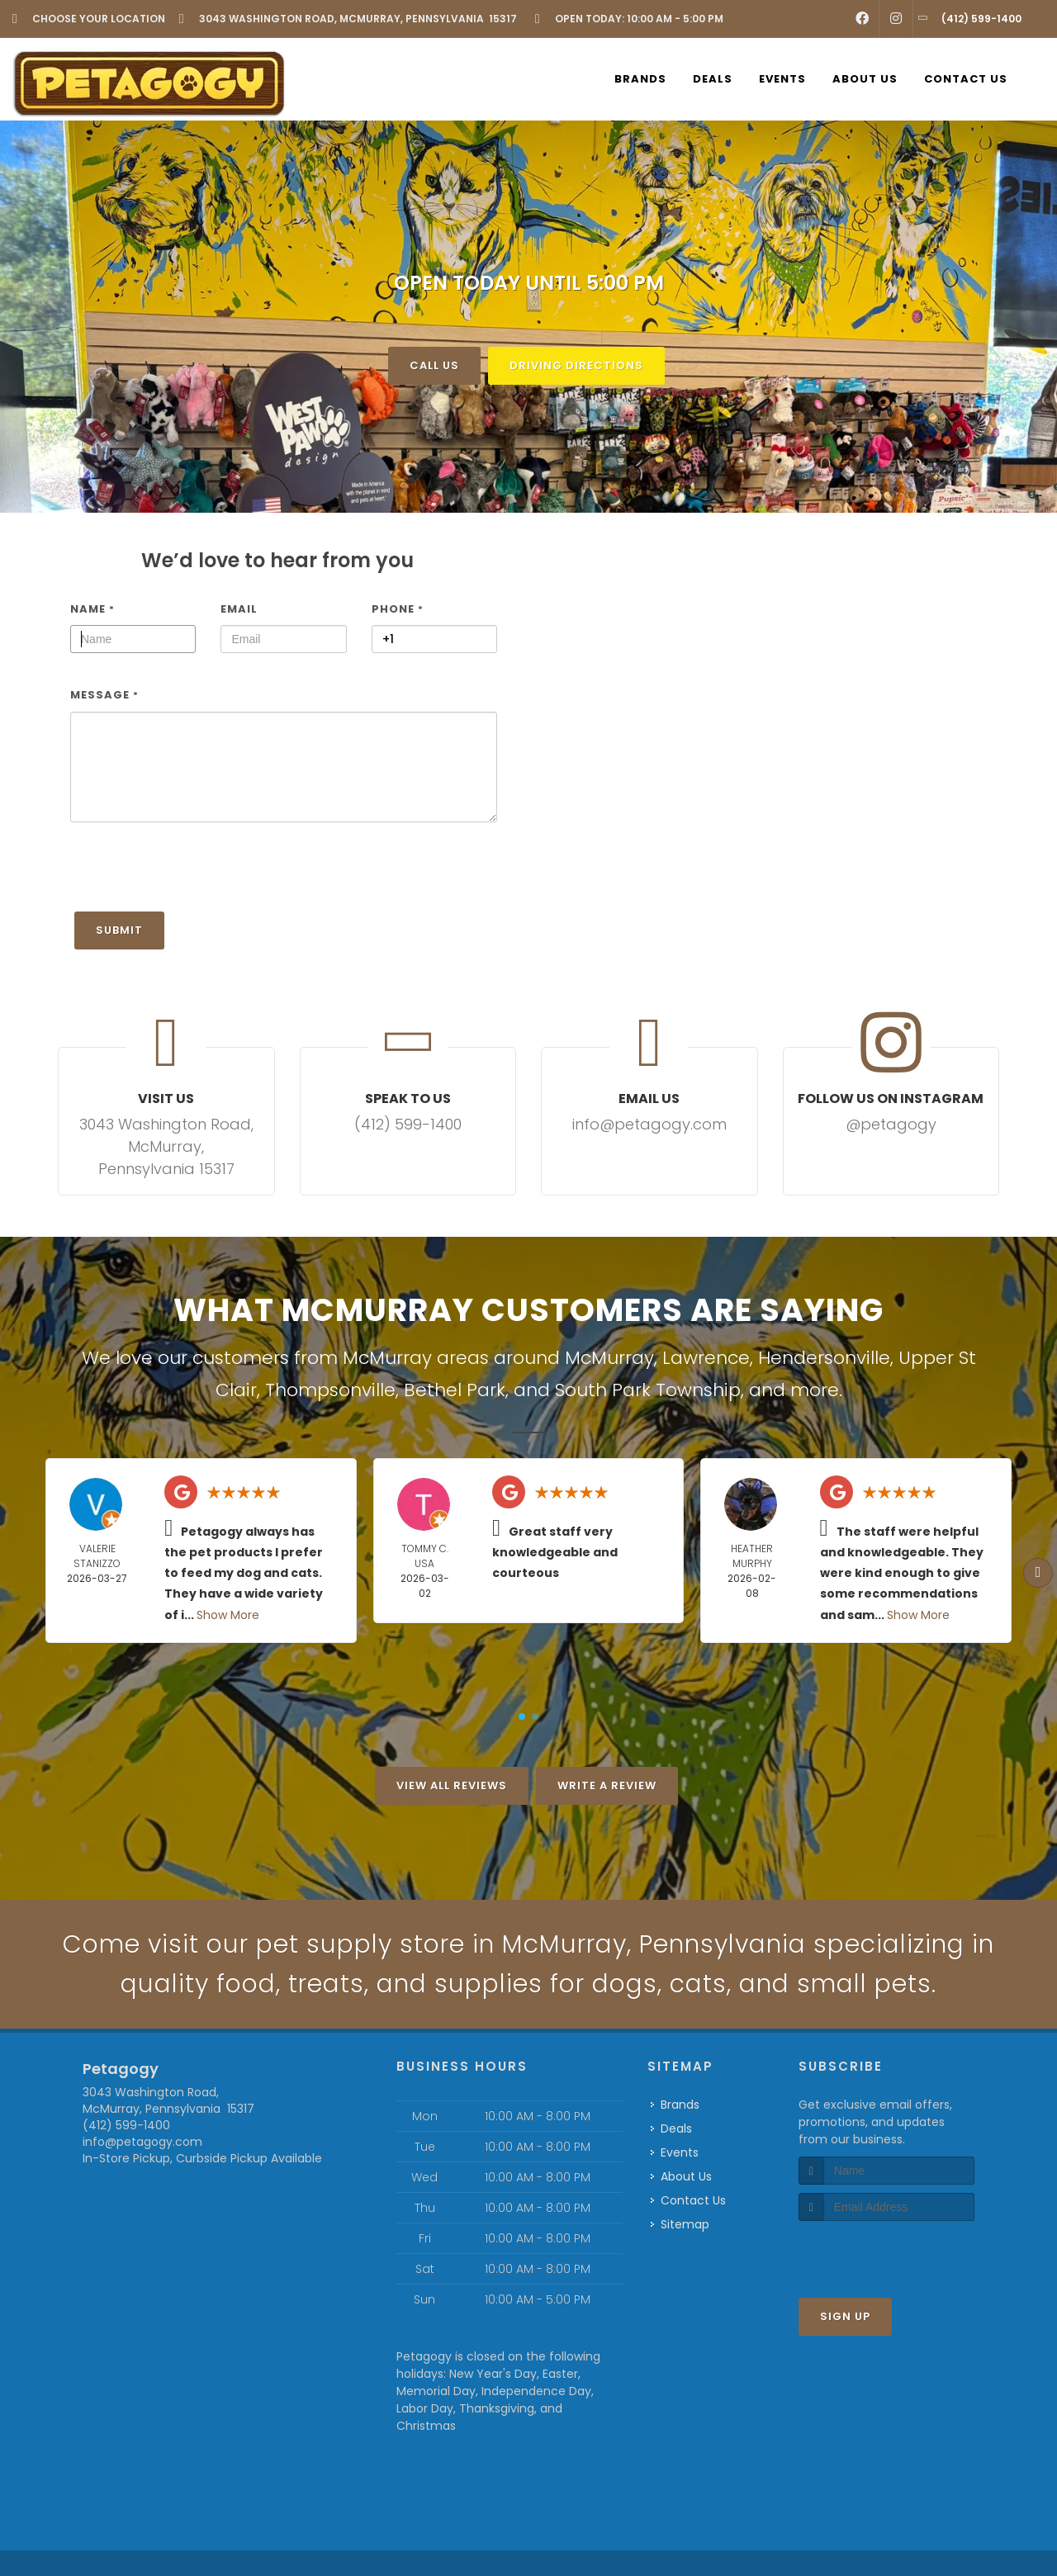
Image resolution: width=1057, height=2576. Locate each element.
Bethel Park (454, 1390)
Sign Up (845, 2316)
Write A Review (606, 1785)
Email (239, 608)
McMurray (609, 1357)
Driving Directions (576, 364)
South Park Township (648, 1390)
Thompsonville (330, 1390)
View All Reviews (451, 1785)
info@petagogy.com (142, 2141)
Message (104, 695)
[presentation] (195, 874)
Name (92, 608)
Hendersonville (824, 1357)
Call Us (434, 364)
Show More (228, 1614)
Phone (398, 608)
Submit (119, 929)
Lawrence (706, 1357)
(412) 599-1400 (126, 2125)
